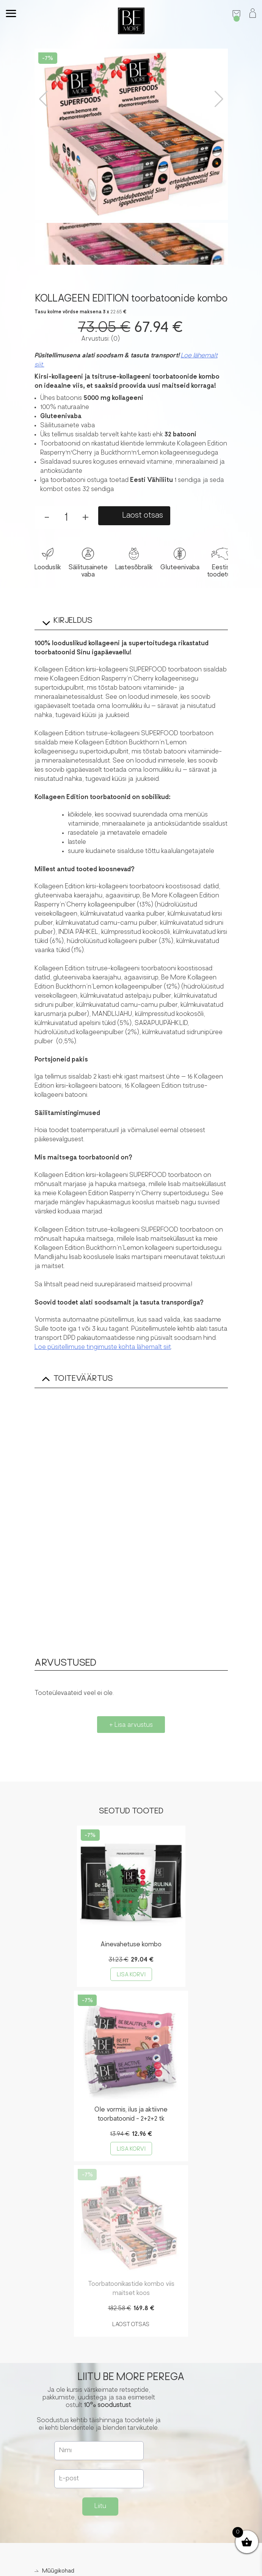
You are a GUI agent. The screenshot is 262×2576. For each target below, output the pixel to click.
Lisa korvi (131, 1975)
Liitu (100, 2506)
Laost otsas (142, 516)
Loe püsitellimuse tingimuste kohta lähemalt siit (103, 1347)
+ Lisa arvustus (131, 1725)
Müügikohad (58, 2571)
